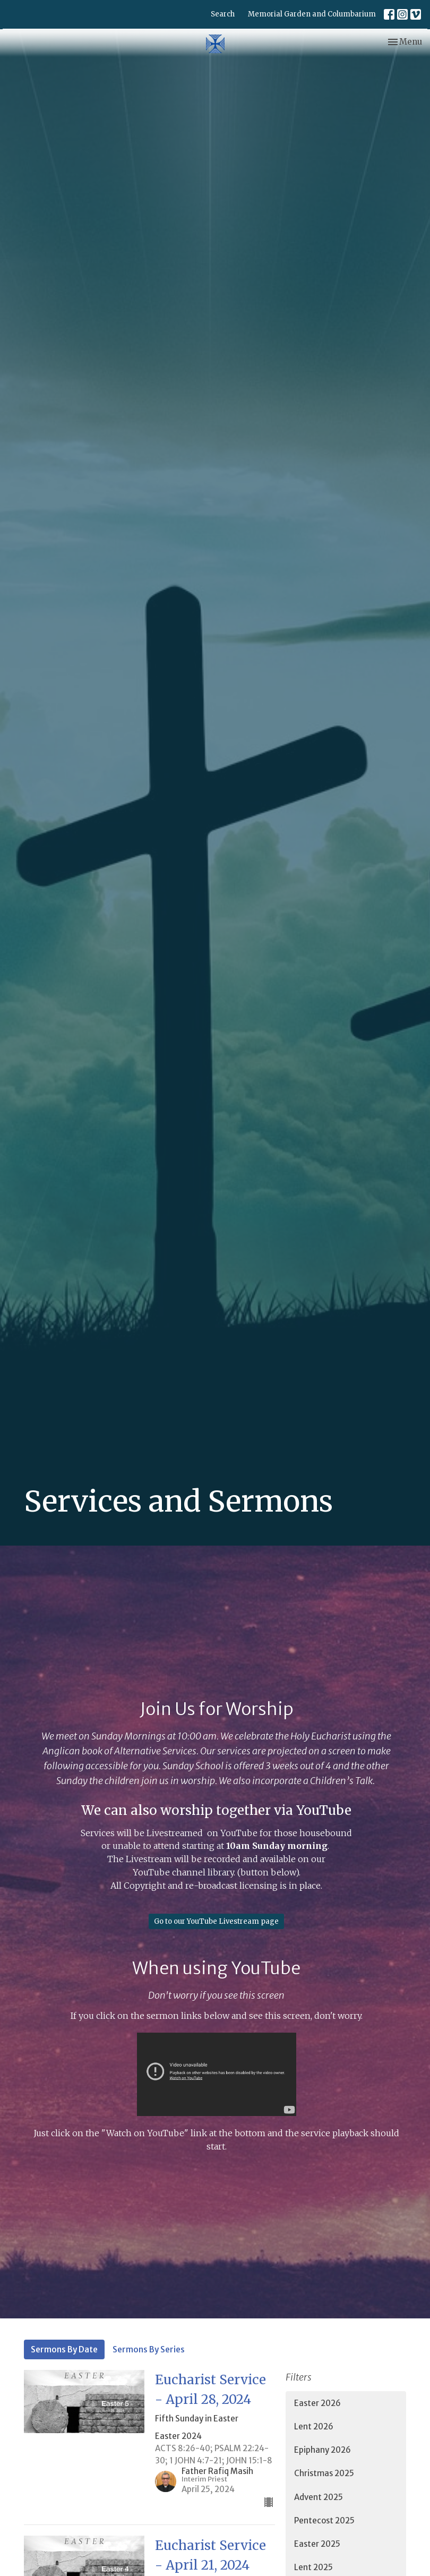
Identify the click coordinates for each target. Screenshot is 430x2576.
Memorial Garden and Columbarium (312, 14)
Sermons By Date (64, 2349)
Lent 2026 (313, 2426)
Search (223, 14)
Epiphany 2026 (322, 2450)
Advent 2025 (318, 2497)
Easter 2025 (317, 2544)
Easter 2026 (317, 2403)
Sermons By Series (149, 2349)
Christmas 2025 (324, 2473)
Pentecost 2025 (324, 2520)
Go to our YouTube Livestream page (216, 1921)
